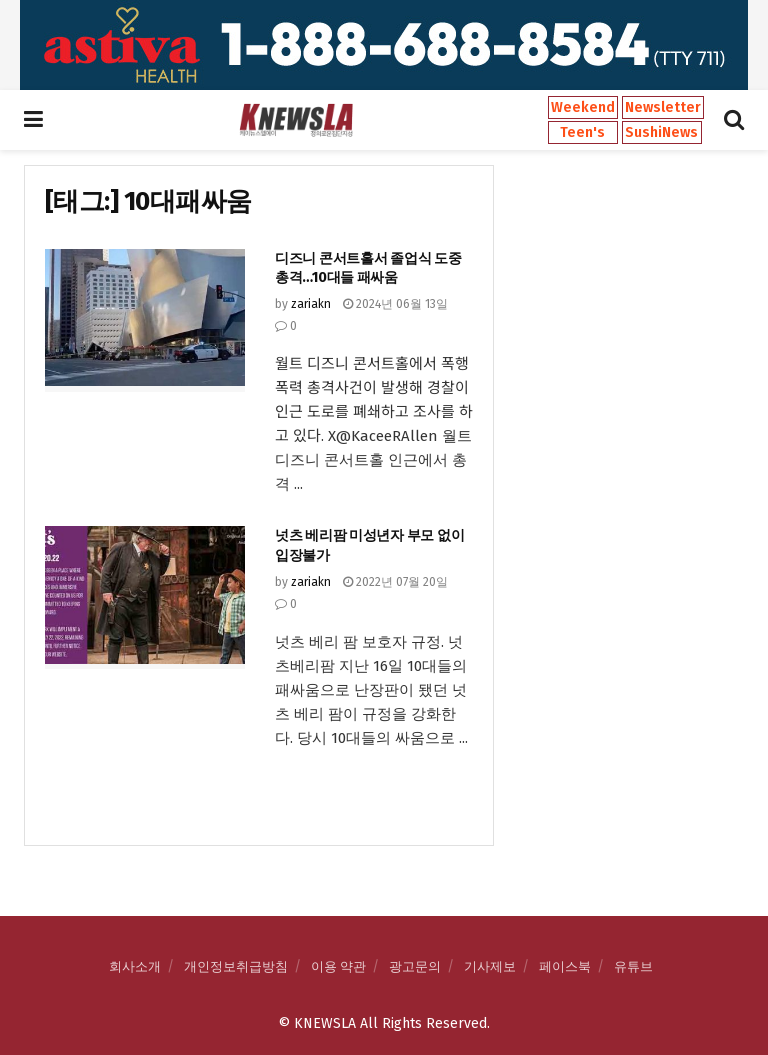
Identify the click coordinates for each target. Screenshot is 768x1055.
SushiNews (661, 132)
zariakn (311, 304)
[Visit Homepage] (296, 120)
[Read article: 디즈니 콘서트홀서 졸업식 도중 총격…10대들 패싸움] (145, 320)
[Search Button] (734, 120)
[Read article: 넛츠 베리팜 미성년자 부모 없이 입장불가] (145, 597)
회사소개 (135, 966)
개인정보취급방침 (236, 966)
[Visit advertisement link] (384, 45)
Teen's (582, 132)
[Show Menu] (33, 120)
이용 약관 (338, 966)
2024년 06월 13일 (395, 304)
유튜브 (633, 966)
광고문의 (415, 966)
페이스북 (565, 966)
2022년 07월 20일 (395, 582)
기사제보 (490, 966)
